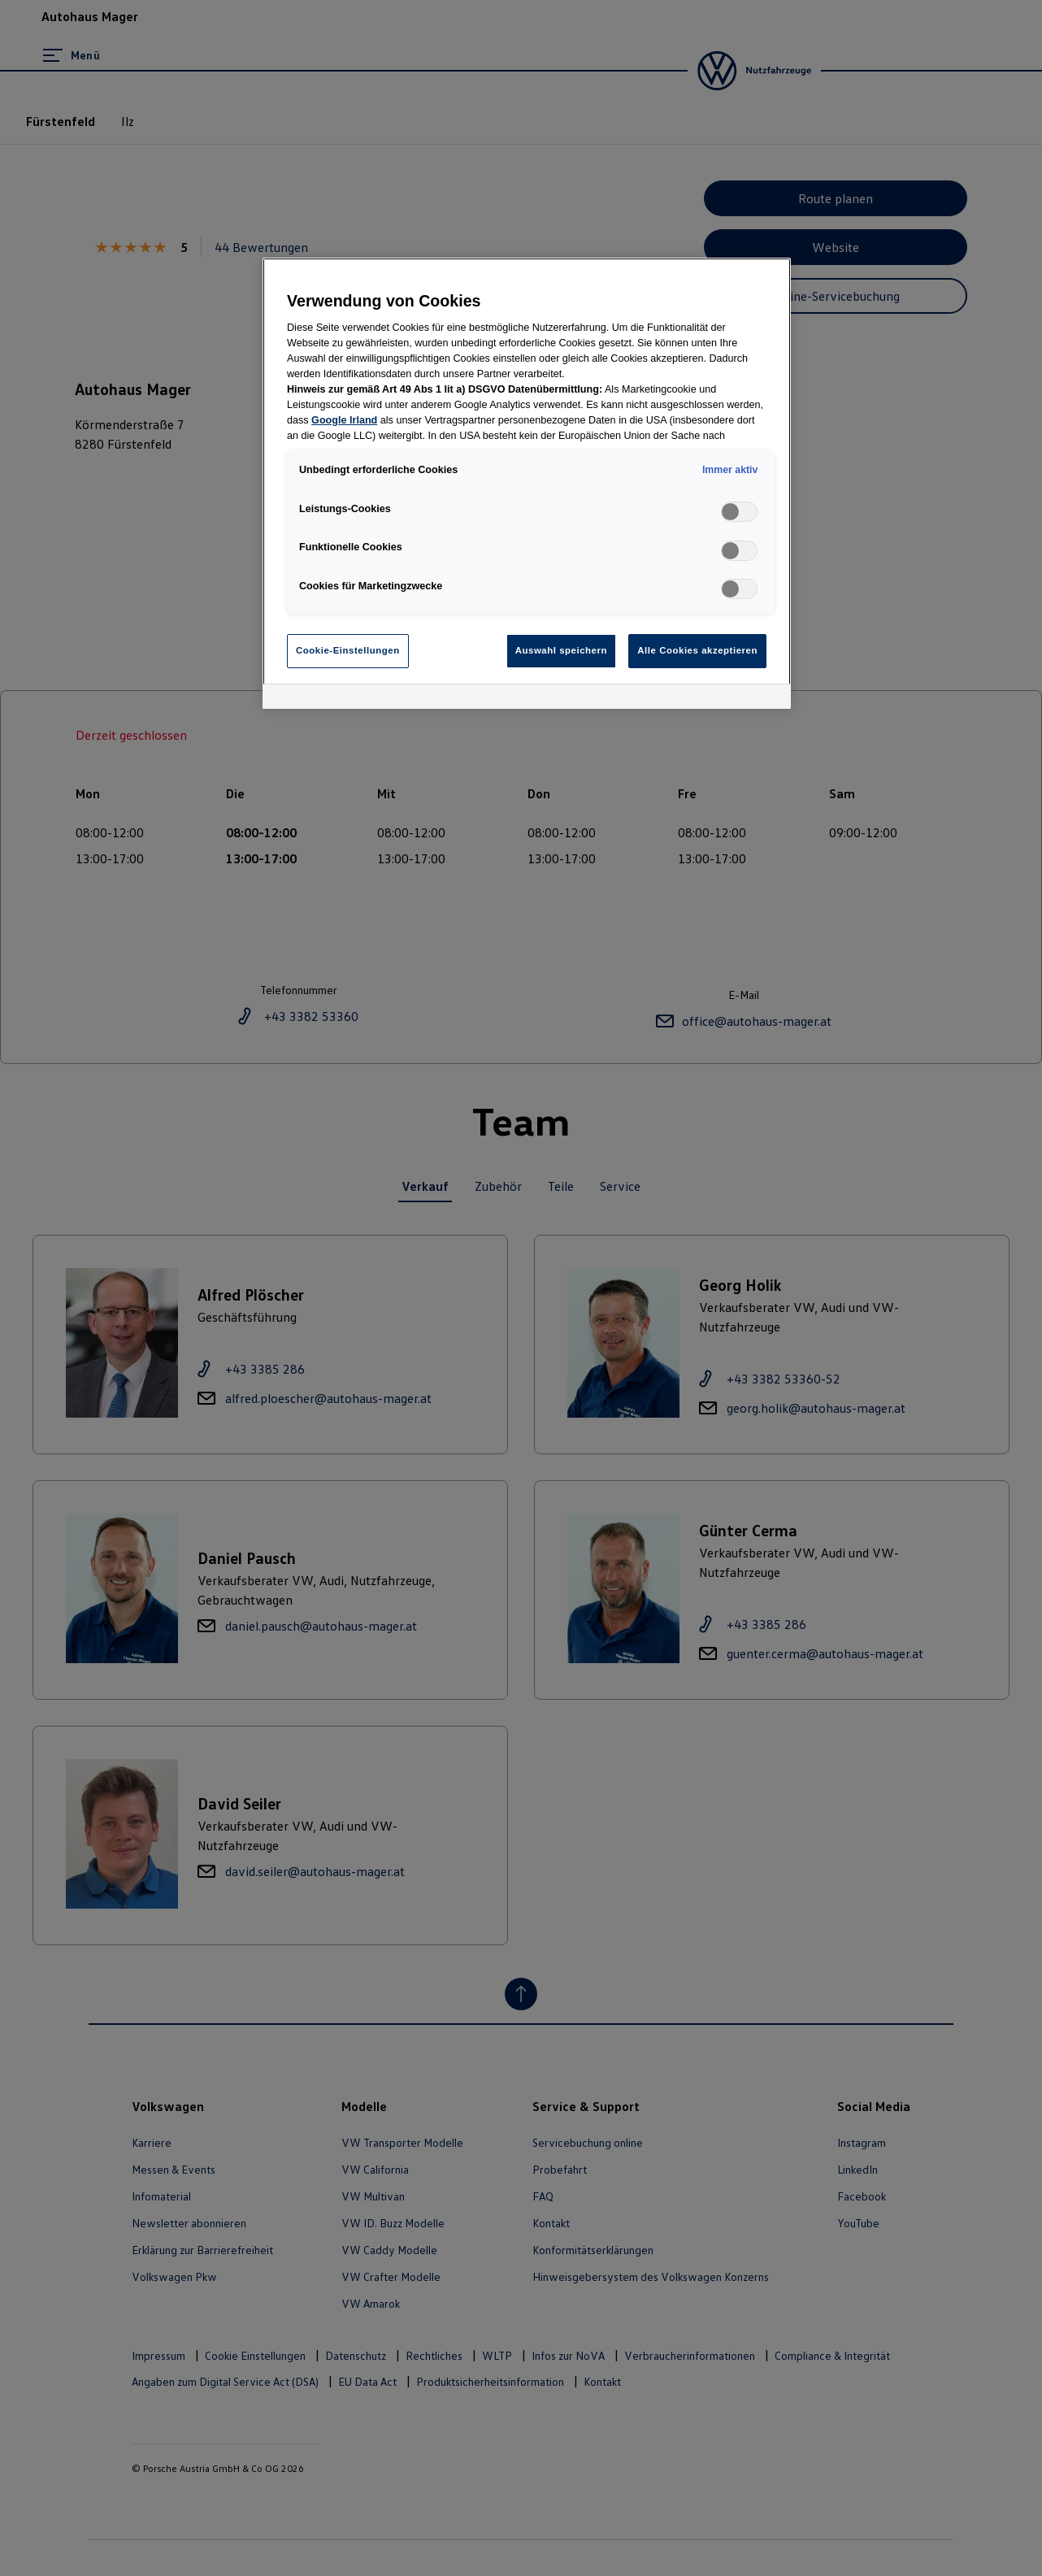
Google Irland (344, 420)
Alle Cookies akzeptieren (697, 650)
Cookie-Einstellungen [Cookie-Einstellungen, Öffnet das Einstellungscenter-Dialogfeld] (348, 650)
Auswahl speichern (561, 650)
